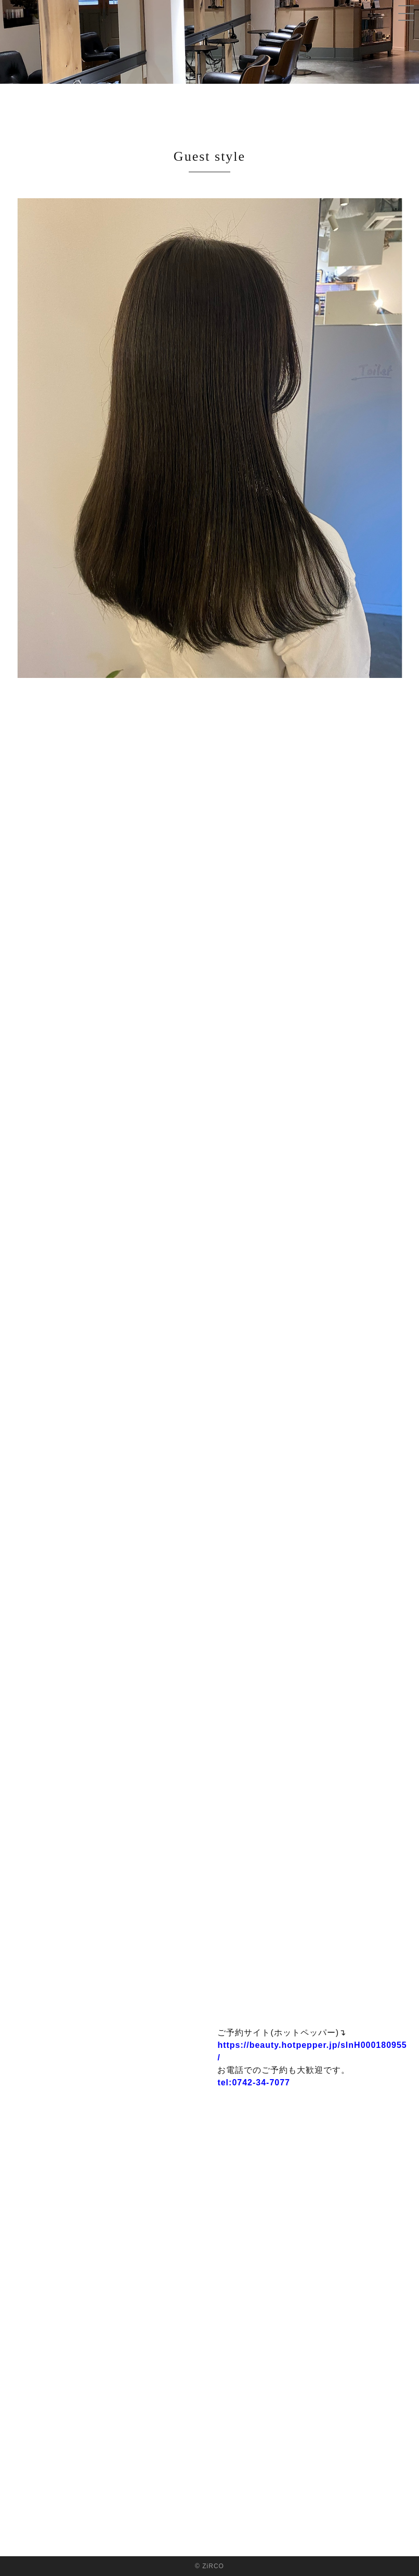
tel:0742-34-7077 (253, 2082)
